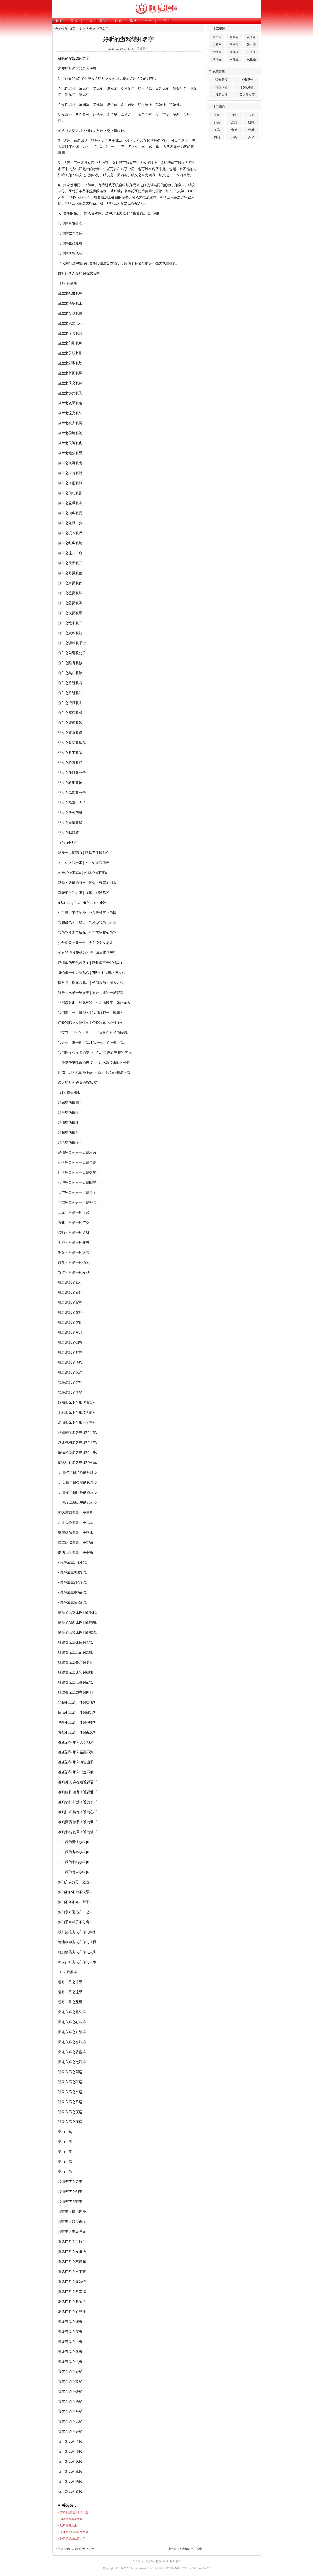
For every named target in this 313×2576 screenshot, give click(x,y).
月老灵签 (221, 94)
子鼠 (217, 115)
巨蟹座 (217, 44)
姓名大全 (86, 28)
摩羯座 (217, 59)
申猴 (251, 129)
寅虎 (251, 115)
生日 (163, 21)
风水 (133, 21)
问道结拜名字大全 (190, 2548)
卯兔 (217, 122)
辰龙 (234, 122)
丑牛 (234, 115)
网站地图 (175, 2561)
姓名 (119, 21)
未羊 (234, 129)
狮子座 (234, 44)
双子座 (251, 37)
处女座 (251, 44)
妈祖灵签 (247, 87)
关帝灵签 (247, 79)
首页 (60, 21)
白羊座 (217, 37)
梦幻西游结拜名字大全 (80, 2548)
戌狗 (234, 137)
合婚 (148, 21)
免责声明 (150, 2561)
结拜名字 (102, 28)
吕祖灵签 (221, 87)
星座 (74, 21)
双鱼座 (251, 59)
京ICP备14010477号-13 (196, 2568)
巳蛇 (251, 122)
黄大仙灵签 (247, 94)
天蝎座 (234, 52)
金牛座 (234, 37)
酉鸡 (217, 137)
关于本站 (137, 2561)
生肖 (89, 21)
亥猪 (251, 137)
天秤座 (217, 52)
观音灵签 (221, 79)
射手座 (251, 52)
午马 (217, 129)
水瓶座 (234, 59)
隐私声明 (162, 2561)
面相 (104, 21)
